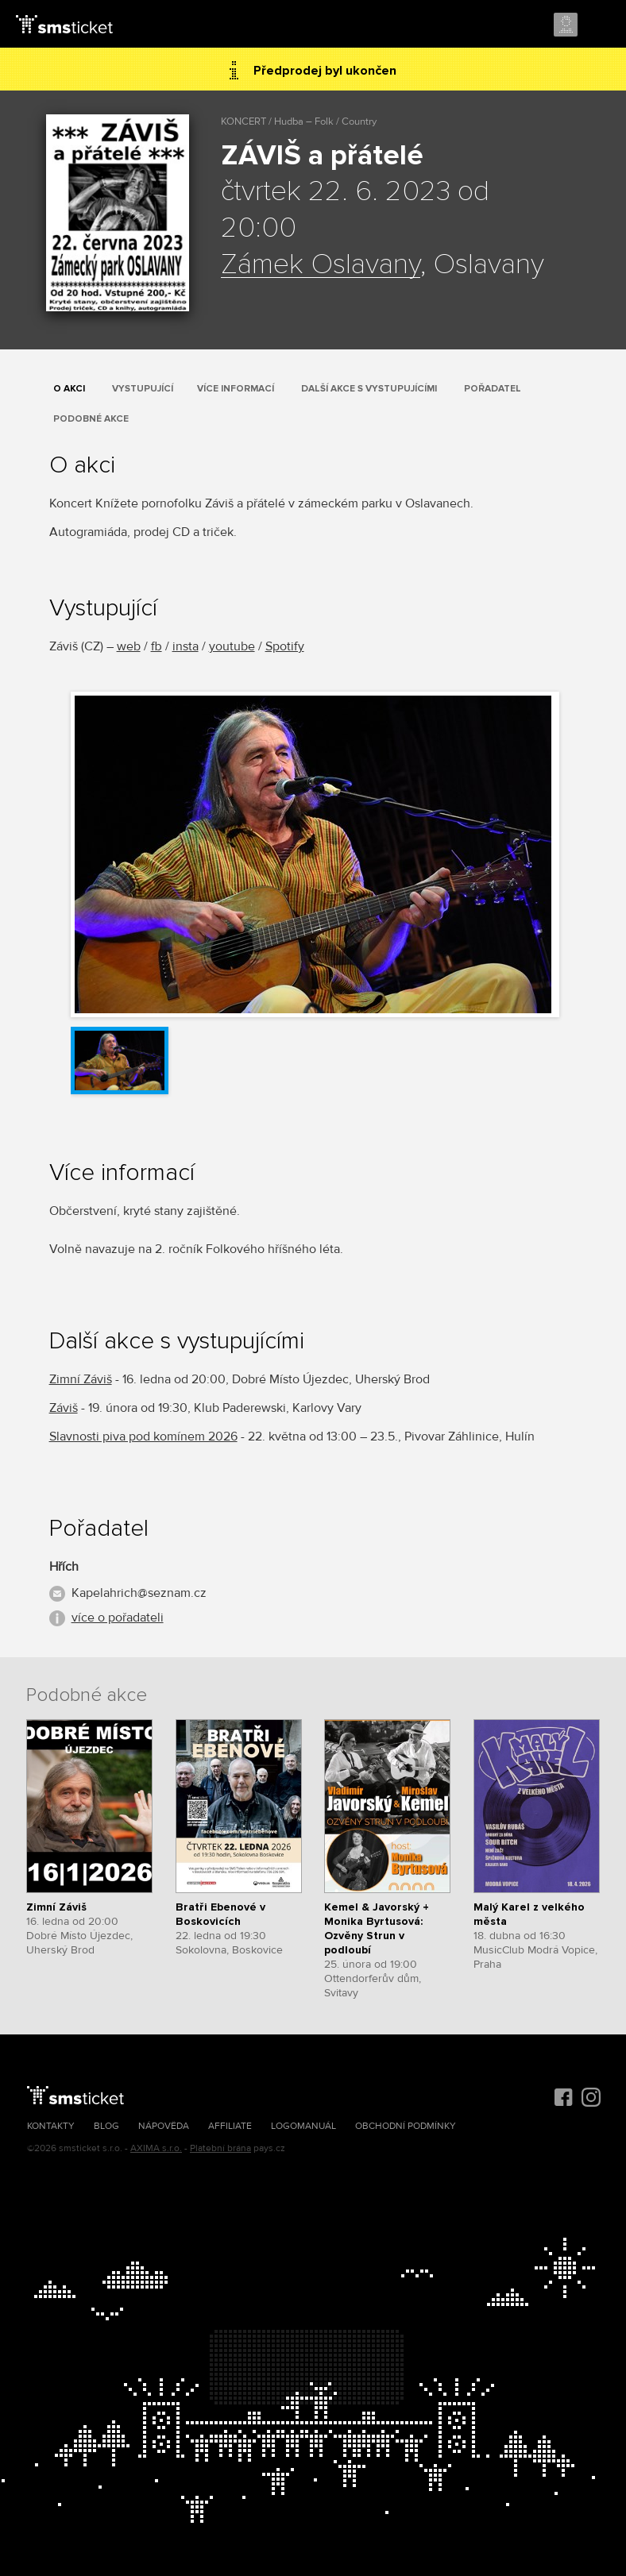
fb (156, 646)
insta (185, 646)
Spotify (284, 646)
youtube (232, 646)
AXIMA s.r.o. (156, 2148)
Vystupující (142, 389)
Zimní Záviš (80, 1379)
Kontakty (51, 2126)
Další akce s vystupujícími (369, 389)
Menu (599, 25)
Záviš (63, 1408)
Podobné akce (91, 419)
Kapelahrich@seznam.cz (139, 1593)
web (129, 646)
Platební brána (220, 2148)
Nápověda (163, 2126)
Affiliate (230, 2126)
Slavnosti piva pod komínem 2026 (143, 1436)
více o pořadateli (117, 1617)
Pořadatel (492, 389)
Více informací (235, 389)
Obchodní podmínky (405, 2126)
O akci (69, 389)
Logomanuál (303, 2126)
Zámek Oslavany (320, 265)
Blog (106, 2126)
